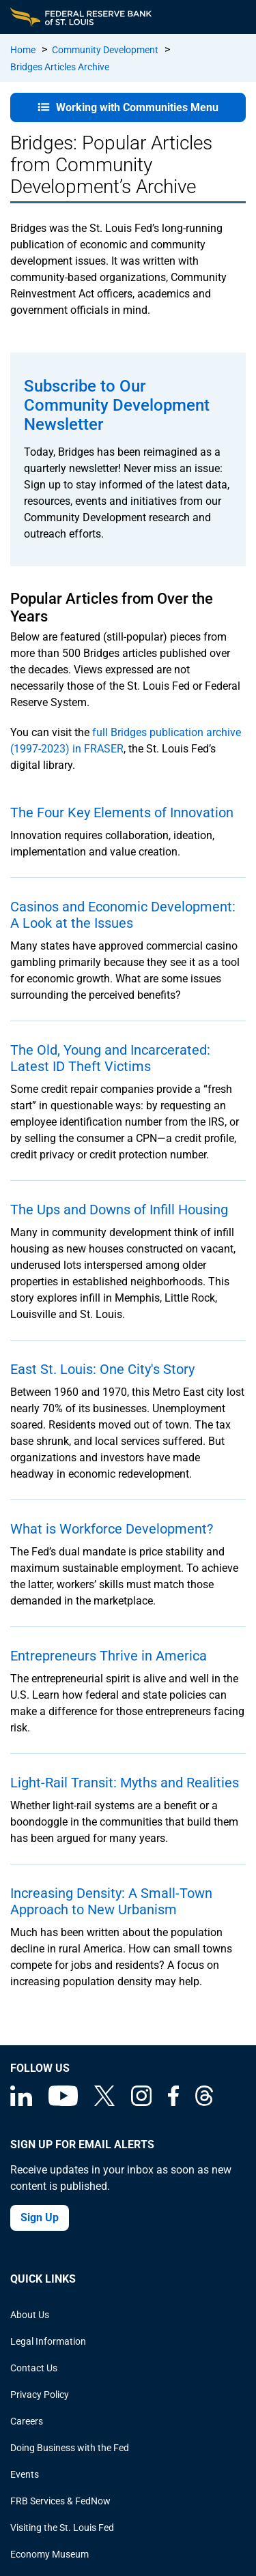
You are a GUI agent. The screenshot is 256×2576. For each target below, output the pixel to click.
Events (24, 2474)
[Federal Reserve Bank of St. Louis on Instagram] (141, 2102)
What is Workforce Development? (111, 1529)
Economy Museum (49, 2554)
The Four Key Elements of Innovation (121, 812)
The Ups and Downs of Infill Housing (119, 1209)
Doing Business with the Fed (69, 2447)
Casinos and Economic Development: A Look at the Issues (123, 914)
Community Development (105, 49)
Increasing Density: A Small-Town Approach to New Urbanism (111, 1901)
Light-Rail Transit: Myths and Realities (124, 1782)
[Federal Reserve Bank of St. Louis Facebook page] (173, 2102)
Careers (26, 2421)
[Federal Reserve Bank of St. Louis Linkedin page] (21, 2102)
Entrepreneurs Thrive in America (108, 1656)
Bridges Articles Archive (59, 66)
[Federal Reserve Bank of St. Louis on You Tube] (63, 2102)
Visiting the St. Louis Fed (62, 2527)
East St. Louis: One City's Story (102, 1369)
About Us (29, 2314)
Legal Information (48, 2341)
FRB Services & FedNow (60, 2501)
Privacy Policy (39, 2394)
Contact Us (33, 2367)
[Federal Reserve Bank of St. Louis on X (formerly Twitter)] (104, 2102)
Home (22, 49)
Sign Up (39, 2217)
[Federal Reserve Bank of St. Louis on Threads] (204, 2102)
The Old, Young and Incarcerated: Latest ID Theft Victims (110, 1058)
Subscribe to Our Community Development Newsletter (117, 405)
